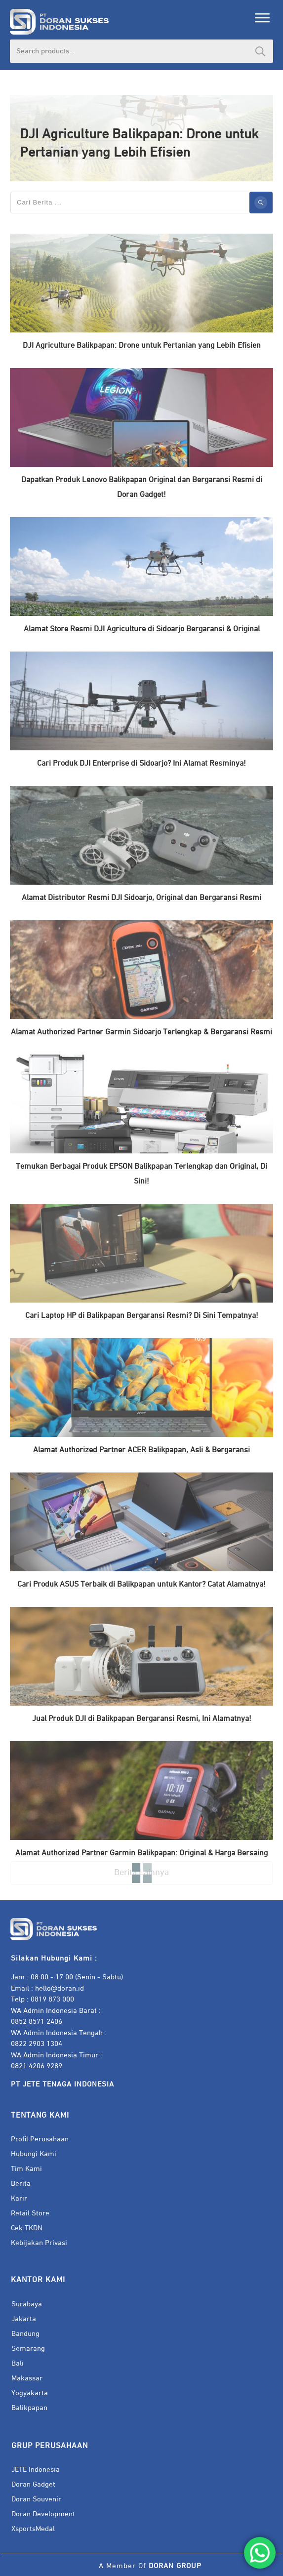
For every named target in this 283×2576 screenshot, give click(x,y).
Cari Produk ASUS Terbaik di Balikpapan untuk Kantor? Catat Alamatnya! (141, 1585)
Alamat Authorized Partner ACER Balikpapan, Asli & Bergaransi (141, 1450)
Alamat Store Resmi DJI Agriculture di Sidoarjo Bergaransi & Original (142, 629)
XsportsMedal (33, 2529)
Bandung (25, 2333)
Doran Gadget (33, 2484)
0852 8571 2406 (36, 2021)
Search (260, 51)
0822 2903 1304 (36, 2043)
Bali (17, 2363)
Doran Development (43, 2514)
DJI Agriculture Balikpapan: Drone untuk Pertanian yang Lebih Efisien (142, 346)
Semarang (28, 2348)
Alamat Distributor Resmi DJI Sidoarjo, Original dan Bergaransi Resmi (141, 898)
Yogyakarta (29, 2393)
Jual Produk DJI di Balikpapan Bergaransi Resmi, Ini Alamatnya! (141, 1719)
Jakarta (23, 2319)
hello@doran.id (59, 1988)
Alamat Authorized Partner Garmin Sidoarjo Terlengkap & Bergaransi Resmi (141, 1032)
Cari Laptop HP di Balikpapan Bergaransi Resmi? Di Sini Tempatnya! (141, 1316)
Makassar (26, 2378)
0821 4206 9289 (36, 2066)
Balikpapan (29, 2408)
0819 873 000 (52, 1999)
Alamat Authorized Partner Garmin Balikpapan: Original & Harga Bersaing (141, 1853)
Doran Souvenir (36, 2499)
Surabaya (26, 2304)
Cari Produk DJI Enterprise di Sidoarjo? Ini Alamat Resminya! (141, 764)
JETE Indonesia (35, 2469)
